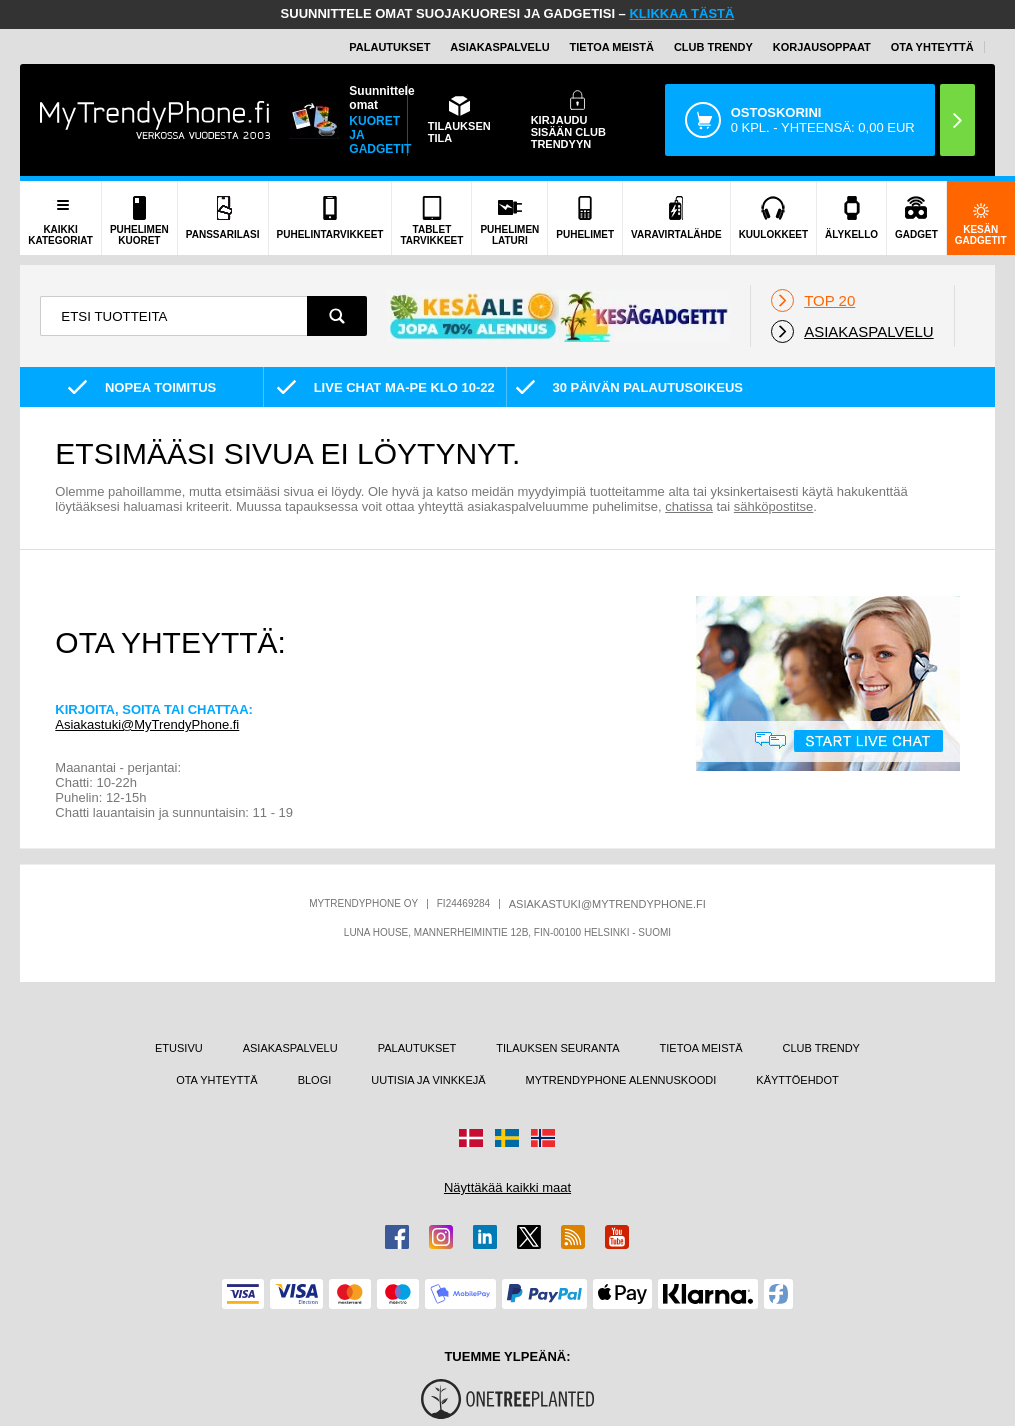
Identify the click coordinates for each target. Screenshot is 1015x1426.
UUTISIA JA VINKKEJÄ (428, 1080)
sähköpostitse (774, 506)
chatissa (689, 506)
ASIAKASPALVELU (499, 47)
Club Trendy (713, 47)
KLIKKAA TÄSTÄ (681, 13)
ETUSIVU (179, 1048)
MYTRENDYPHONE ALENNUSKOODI (621, 1080)
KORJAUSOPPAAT (822, 47)
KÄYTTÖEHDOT (797, 1080)
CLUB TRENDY (821, 1048)
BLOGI (315, 1080)
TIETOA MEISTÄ (612, 47)
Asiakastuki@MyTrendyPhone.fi (147, 724)
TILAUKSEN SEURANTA (557, 1048)
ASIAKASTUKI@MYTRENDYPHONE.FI (607, 904)
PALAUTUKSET (389, 47)
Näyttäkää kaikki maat (507, 1187)
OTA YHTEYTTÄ (932, 47)
